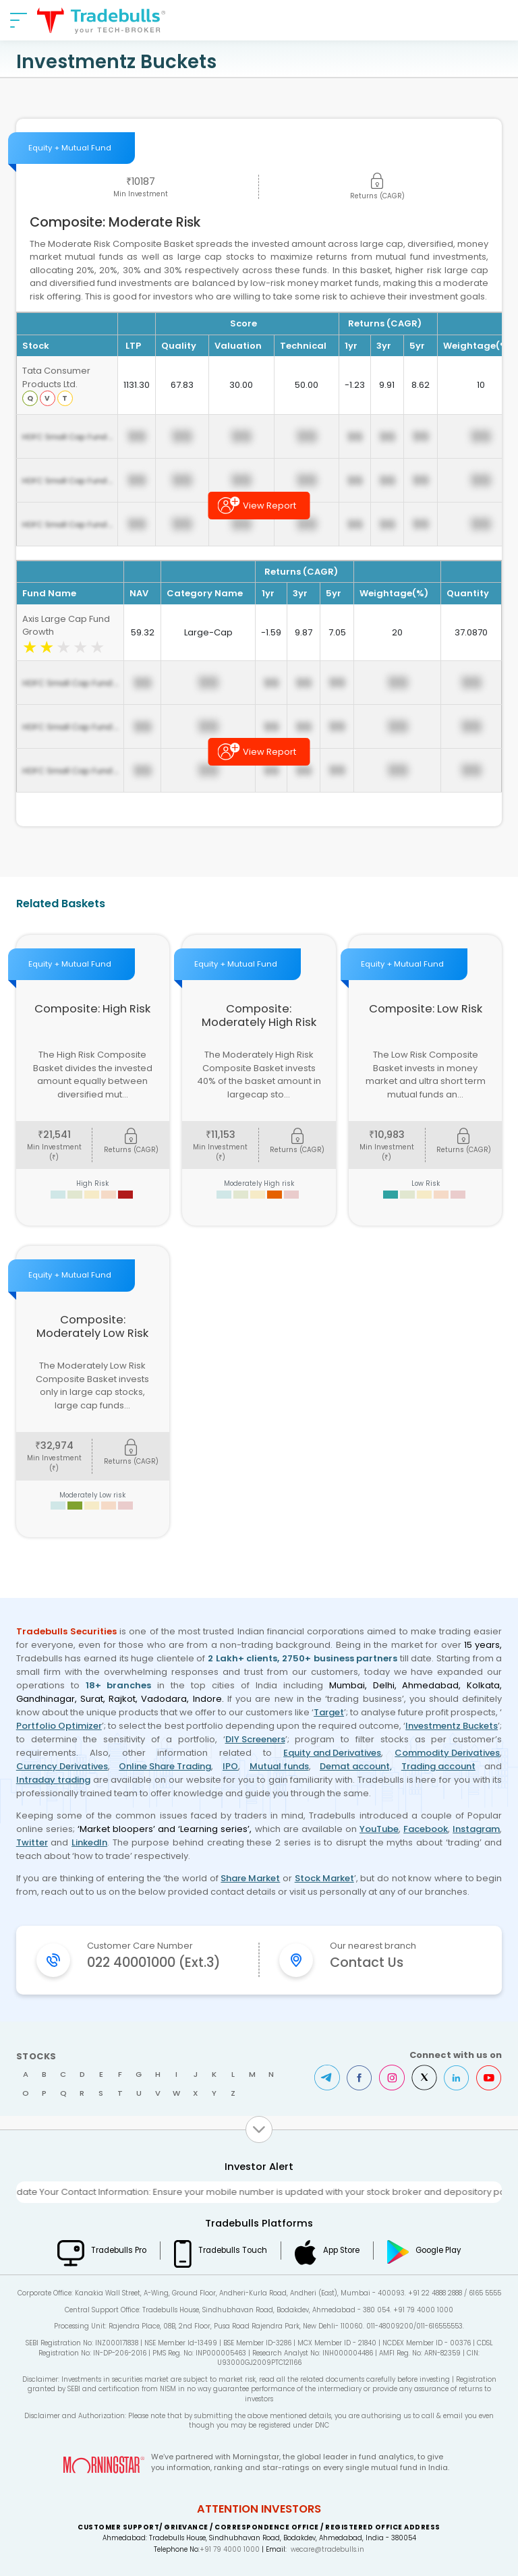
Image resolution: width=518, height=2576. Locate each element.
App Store (341, 2250)
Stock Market (324, 1878)
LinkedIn (89, 1842)
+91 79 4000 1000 (230, 2549)
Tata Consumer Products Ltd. (56, 377)
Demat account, (356, 1766)
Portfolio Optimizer (59, 1725)
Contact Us (366, 1962)
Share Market (250, 1878)
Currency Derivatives (62, 1766)
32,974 (54, 1445)
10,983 (387, 1134)
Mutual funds (279, 1766)
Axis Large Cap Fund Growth (66, 625)
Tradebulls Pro (118, 2250)
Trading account (438, 1766)
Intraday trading (53, 1779)
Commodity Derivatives (447, 1752)
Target (329, 1712)
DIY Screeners (255, 1739)
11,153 (220, 1134)
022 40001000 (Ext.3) (154, 1962)
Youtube (489, 2077)
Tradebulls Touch (232, 2250)
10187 (140, 181)
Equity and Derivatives (332, 1752)
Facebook (425, 1829)
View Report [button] (269, 505)
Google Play (438, 2250)
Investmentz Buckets (451, 1725)
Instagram (476, 1829)
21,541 (54, 1134)
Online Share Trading (165, 1766)
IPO (230, 1766)
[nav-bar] (18, 20)
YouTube (379, 1829)
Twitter (32, 1842)
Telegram (327, 2077)
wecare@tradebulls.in (327, 2549)
